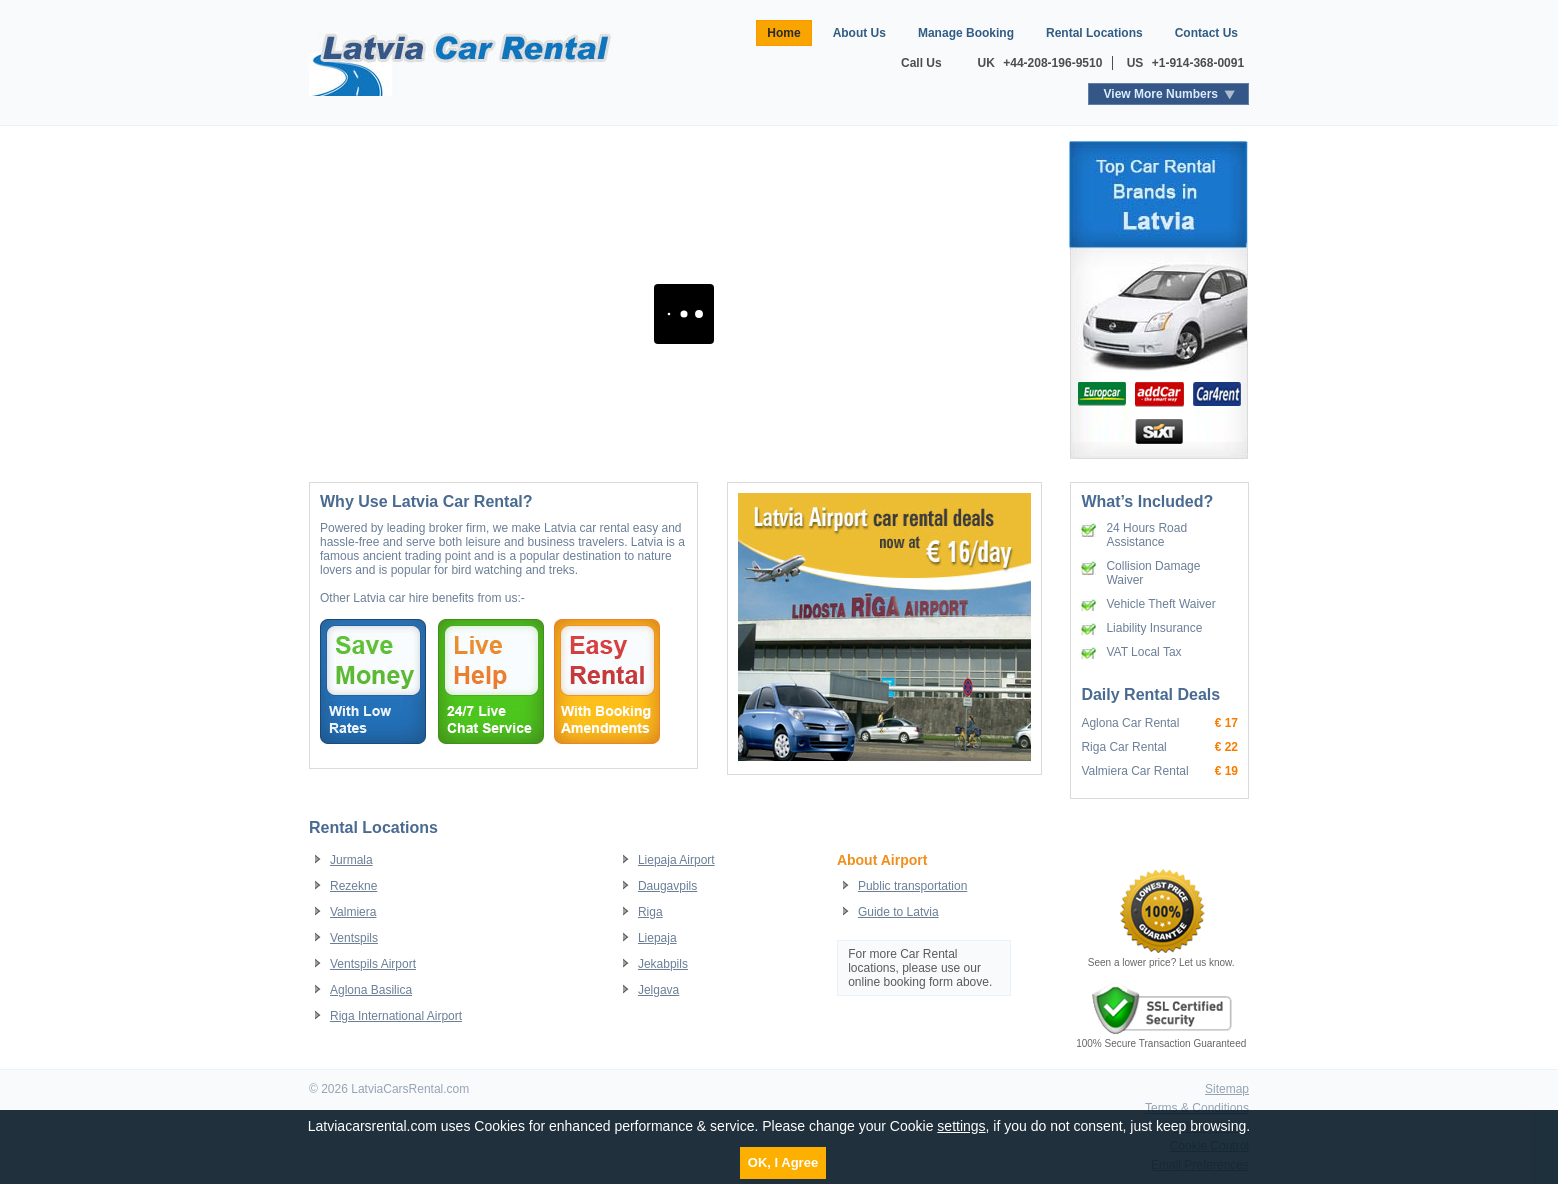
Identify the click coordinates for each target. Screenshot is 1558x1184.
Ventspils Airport (373, 964)
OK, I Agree (783, 1162)
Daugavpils (667, 886)
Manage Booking (966, 33)
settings (961, 1126)
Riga (650, 912)
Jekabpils (663, 964)
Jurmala (351, 860)
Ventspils (354, 938)
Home (783, 33)
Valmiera (353, 912)
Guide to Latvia (898, 912)
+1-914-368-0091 (1198, 63)
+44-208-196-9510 (1052, 63)
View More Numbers (1161, 94)
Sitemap (1227, 1089)
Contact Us (1206, 33)
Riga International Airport (396, 1016)
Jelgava (658, 990)
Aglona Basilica (371, 990)
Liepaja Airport (676, 860)
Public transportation (912, 886)
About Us (859, 33)
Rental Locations (1094, 33)
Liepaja (657, 938)
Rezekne (353, 886)
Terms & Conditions (1197, 1108)
